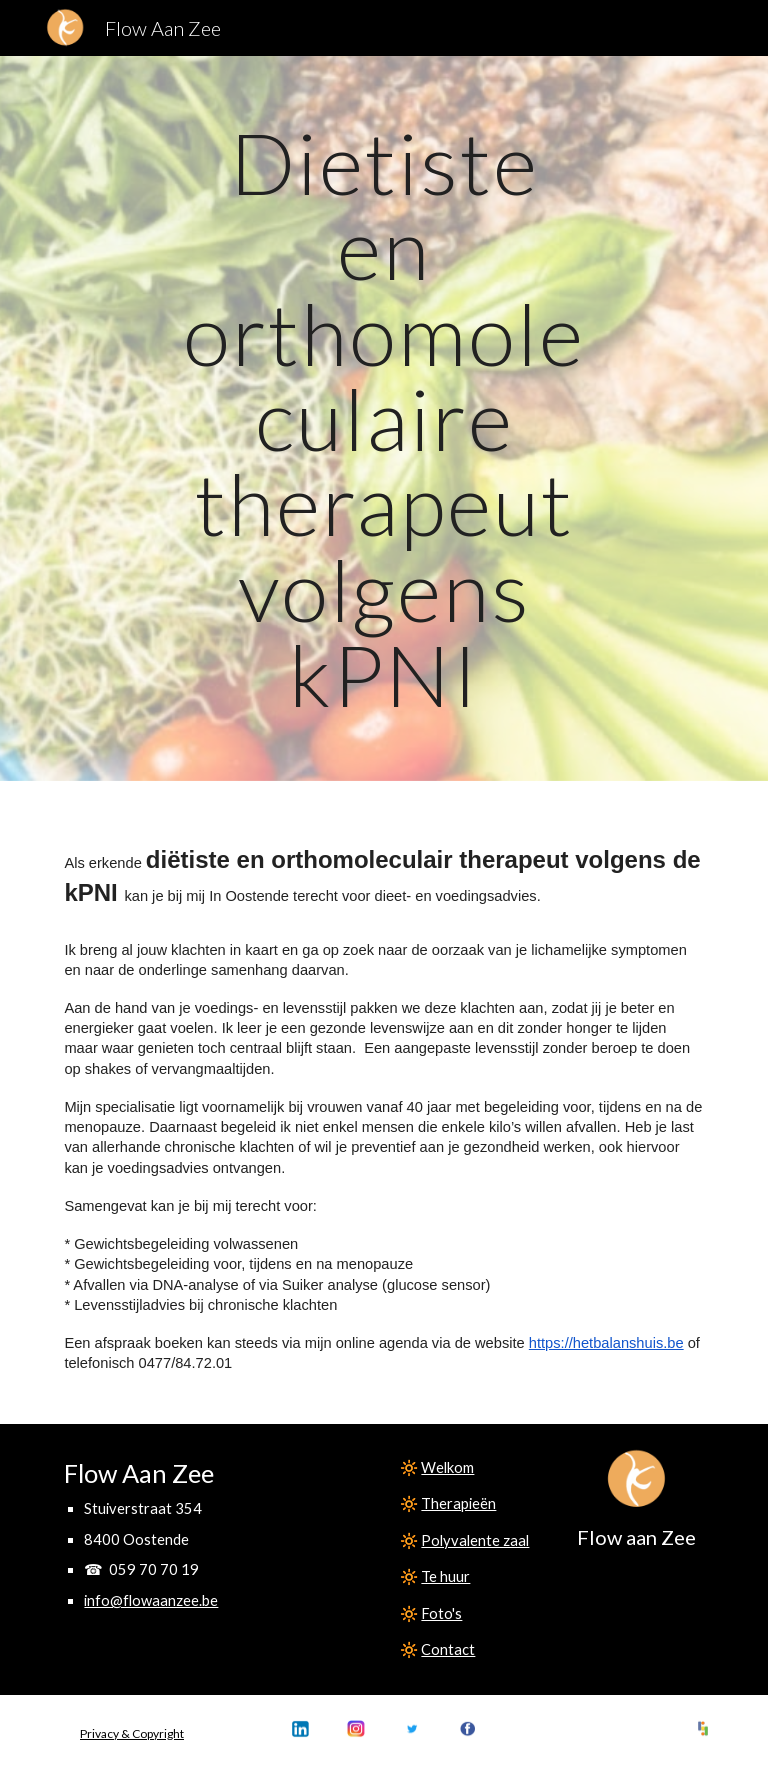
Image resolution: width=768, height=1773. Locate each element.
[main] (383, 418)
